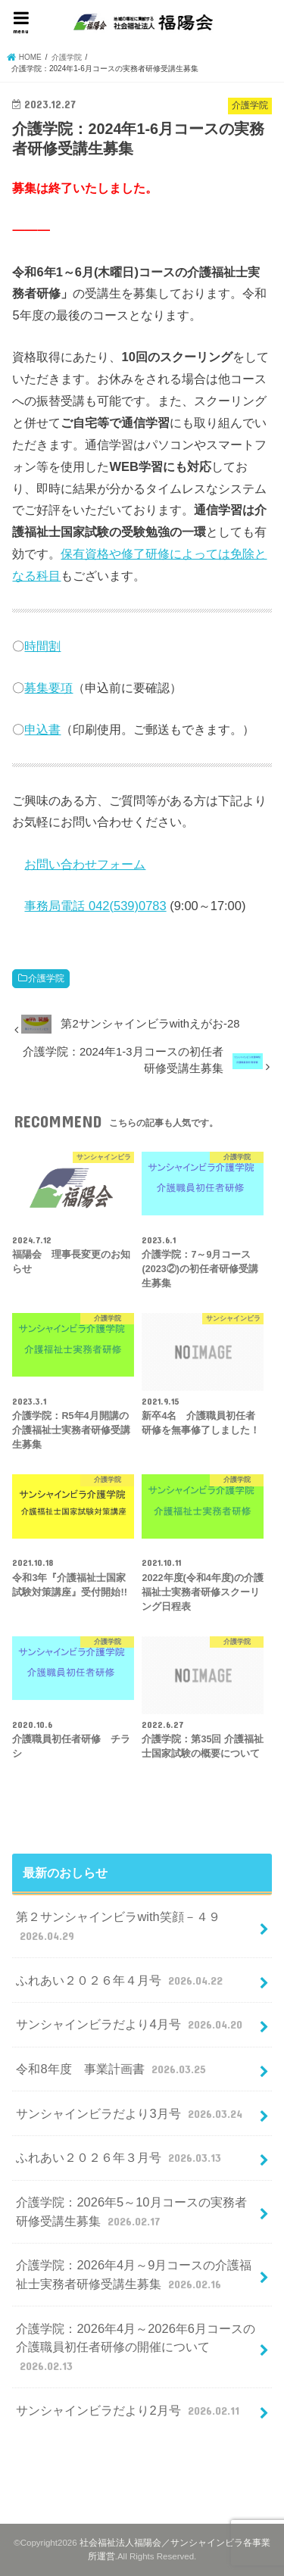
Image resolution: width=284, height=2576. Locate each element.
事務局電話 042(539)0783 (95, 905)
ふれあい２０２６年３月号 (120, 2157)
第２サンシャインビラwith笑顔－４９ (118, 1927)
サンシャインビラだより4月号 (130, 2024)
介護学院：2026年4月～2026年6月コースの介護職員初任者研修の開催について (135, 2348)
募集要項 (48, 687)
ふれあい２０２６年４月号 (121, 1980)
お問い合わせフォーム (84, 864)
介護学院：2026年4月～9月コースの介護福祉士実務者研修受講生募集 (133, 2275)
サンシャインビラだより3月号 (130, 2113)
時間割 (42, 646)
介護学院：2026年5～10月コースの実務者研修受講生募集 (131, 2212)
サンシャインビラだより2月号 (129, 2410)
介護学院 (46, 978)
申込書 (42, 729)
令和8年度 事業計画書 (112, 2068)
